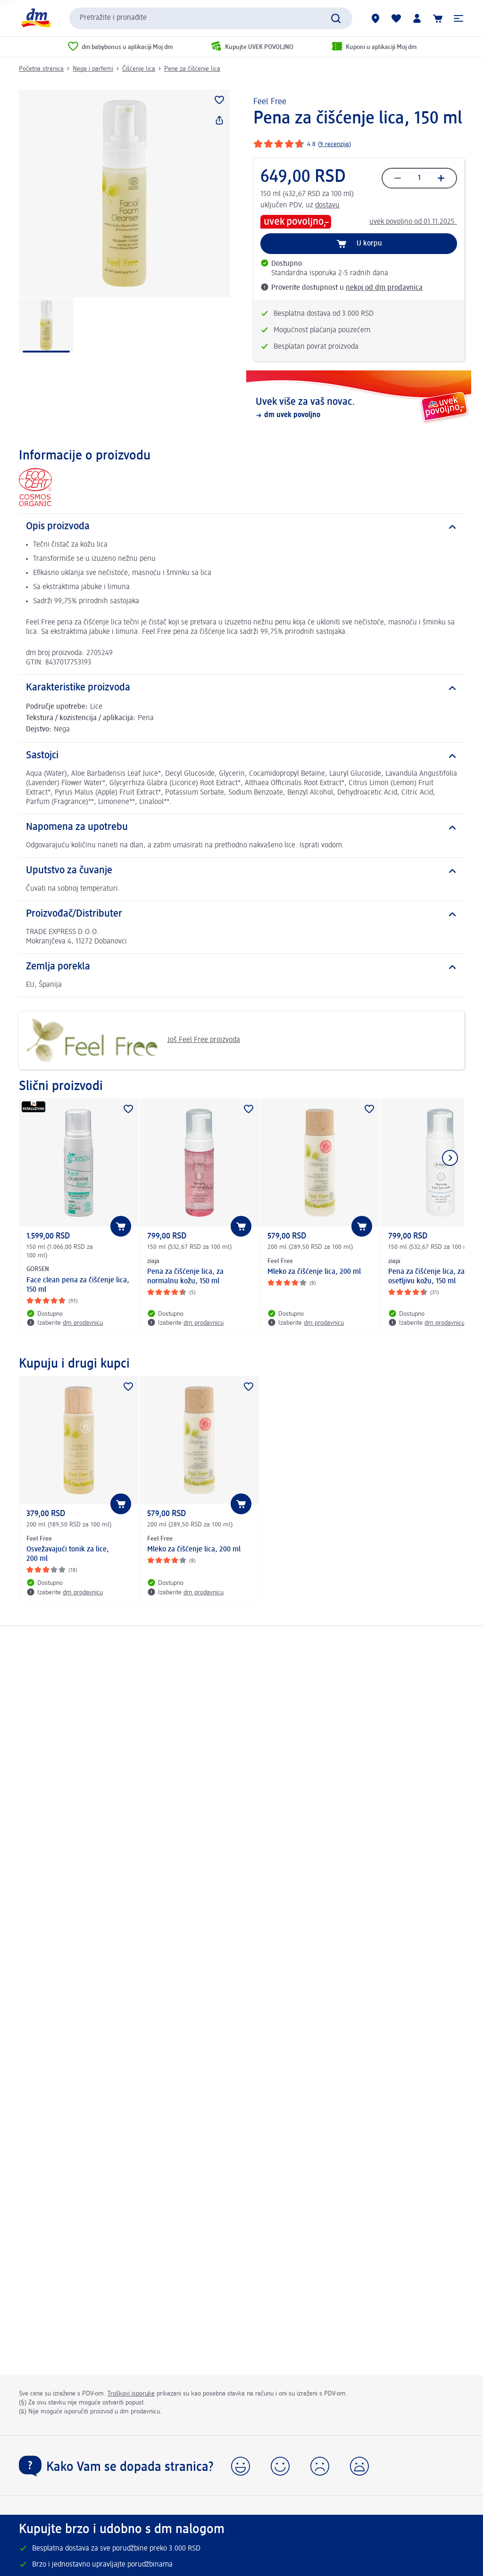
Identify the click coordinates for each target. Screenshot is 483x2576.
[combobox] (210, 18)
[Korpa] (437, 18)
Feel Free (269, 102)
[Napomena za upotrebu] (241, 827)
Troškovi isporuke (131, 2393)
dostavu (327, 205)
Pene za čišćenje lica (192, 69)
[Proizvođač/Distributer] (241, 914)
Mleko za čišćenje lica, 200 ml (314, 1272)
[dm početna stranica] (35, 18)
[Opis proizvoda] (241, 527)
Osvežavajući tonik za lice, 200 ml (67, 1554)
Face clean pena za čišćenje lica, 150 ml (77, 1285)
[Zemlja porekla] (241, 967)
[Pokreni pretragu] (335, 18)
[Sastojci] (241, 756)
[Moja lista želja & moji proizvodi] (396, 18)
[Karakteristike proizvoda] (241, 688)
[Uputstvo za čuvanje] (241, 871)
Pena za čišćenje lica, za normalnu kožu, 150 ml (185, 1276)
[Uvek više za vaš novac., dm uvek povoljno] (358, 408)
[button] (458, 18)
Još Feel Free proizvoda (133, 1040)
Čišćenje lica (138, 69)
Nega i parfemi (93, 69)
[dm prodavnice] (375, 18)
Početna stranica (41, 69)
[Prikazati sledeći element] (450, 1158)
